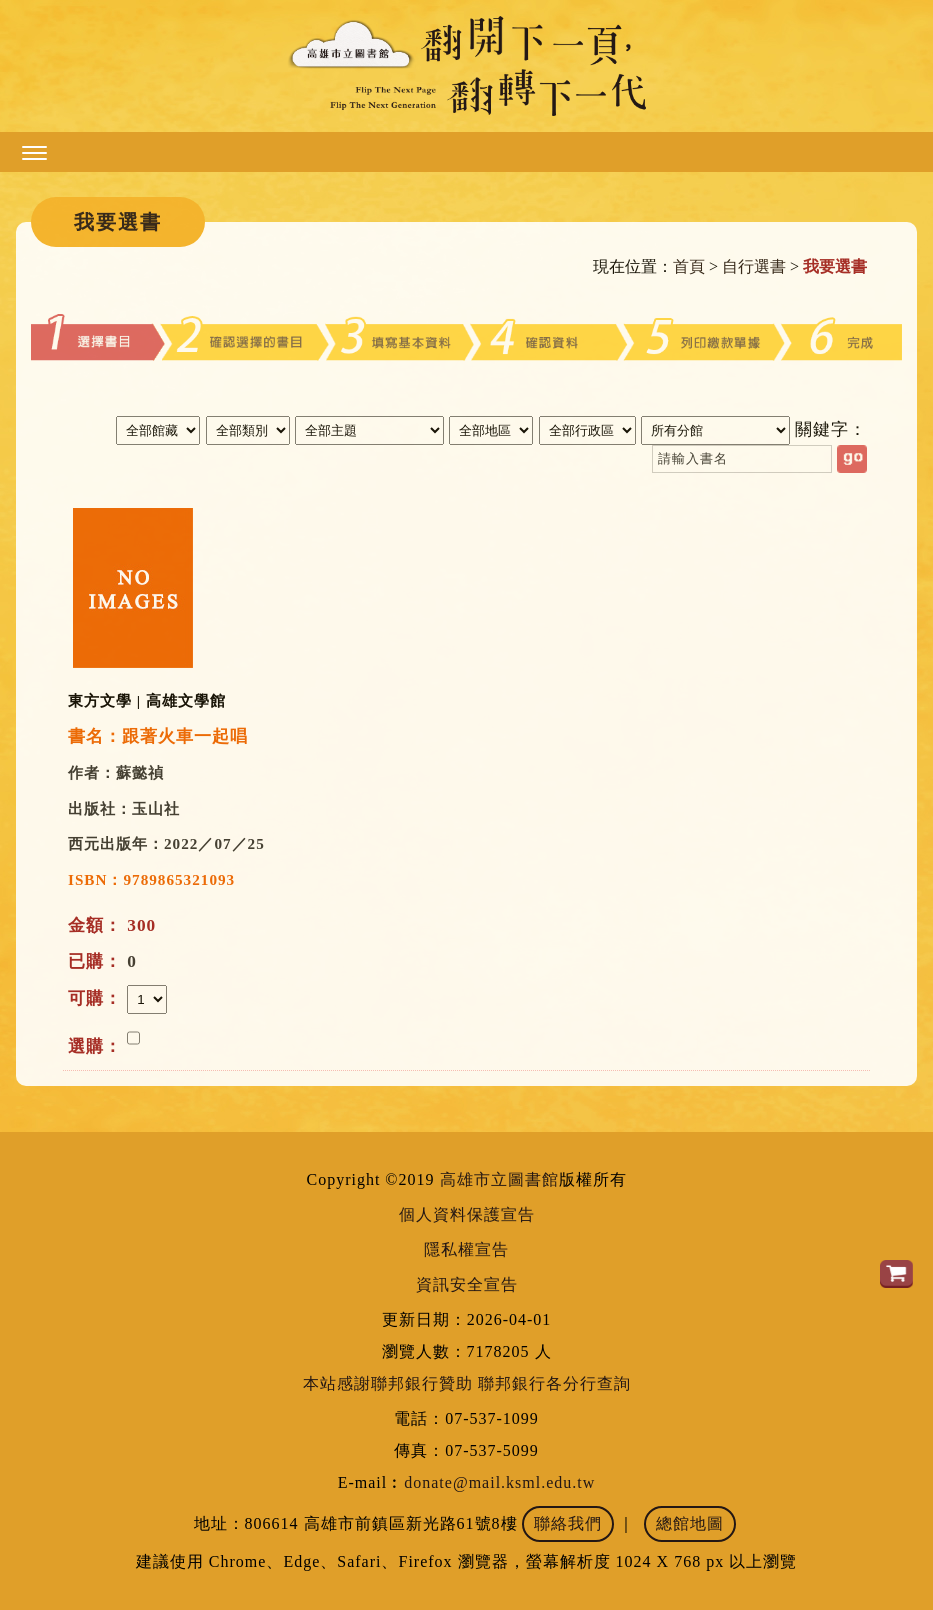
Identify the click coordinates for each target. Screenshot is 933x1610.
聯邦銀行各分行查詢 (554, 1383)
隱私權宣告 (466, 1249)
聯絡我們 (568, 1523)
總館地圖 (690, 1523)
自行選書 (754, 266)
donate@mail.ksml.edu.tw (499, 1482)
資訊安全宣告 (467, 1284)
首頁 (689, 266)
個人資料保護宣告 (467, 1214)
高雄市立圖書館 (499, 1179)
